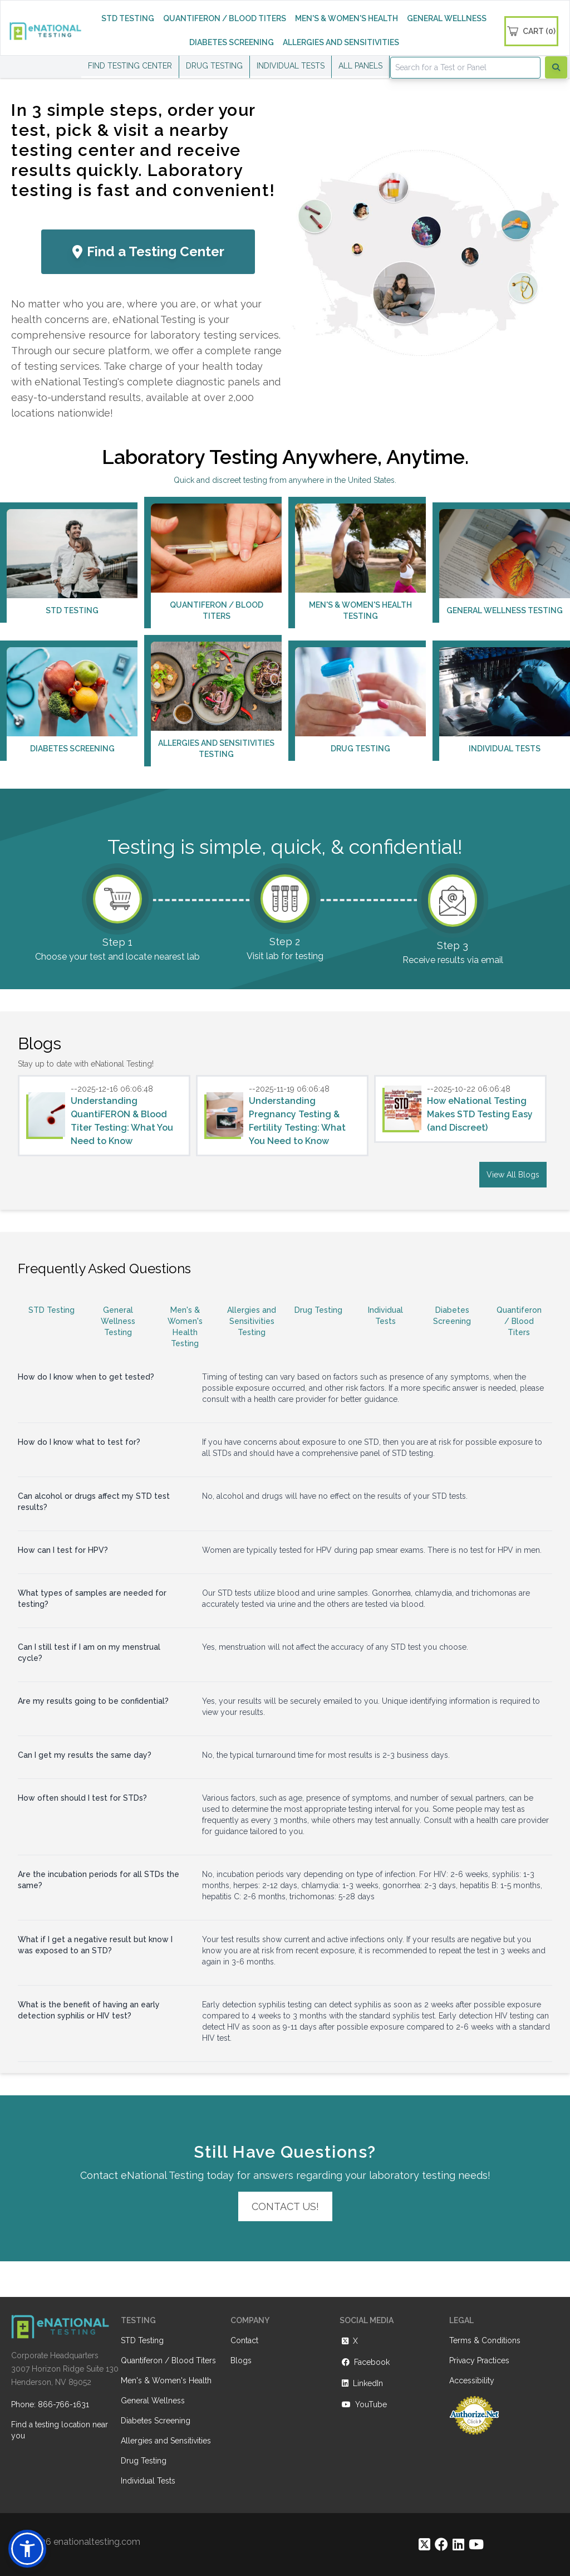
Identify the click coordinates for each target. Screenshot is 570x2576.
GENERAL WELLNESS (447, 18)
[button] (27, 2549)
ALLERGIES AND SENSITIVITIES (341, 42)
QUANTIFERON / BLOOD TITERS (224, 18)
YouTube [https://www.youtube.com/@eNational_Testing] (363, 2404)
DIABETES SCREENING (231, 42)
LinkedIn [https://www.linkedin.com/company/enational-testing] (361, 2383)
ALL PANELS (360, 65)
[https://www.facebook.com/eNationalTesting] (441, 2544)
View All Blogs (513, 1174)
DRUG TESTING (214, 65)
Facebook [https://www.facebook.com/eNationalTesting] (365, 2362)
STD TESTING (127, 18)
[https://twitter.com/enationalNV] (424, 2544)
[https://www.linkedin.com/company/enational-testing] (458, 2544)
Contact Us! (285, 2206)
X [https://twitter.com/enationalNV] (349, 2341)
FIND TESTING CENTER (130, 65)
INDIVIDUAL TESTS (291, 65)
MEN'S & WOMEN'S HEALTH (346, 18)
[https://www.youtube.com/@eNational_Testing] (476, 2544)
